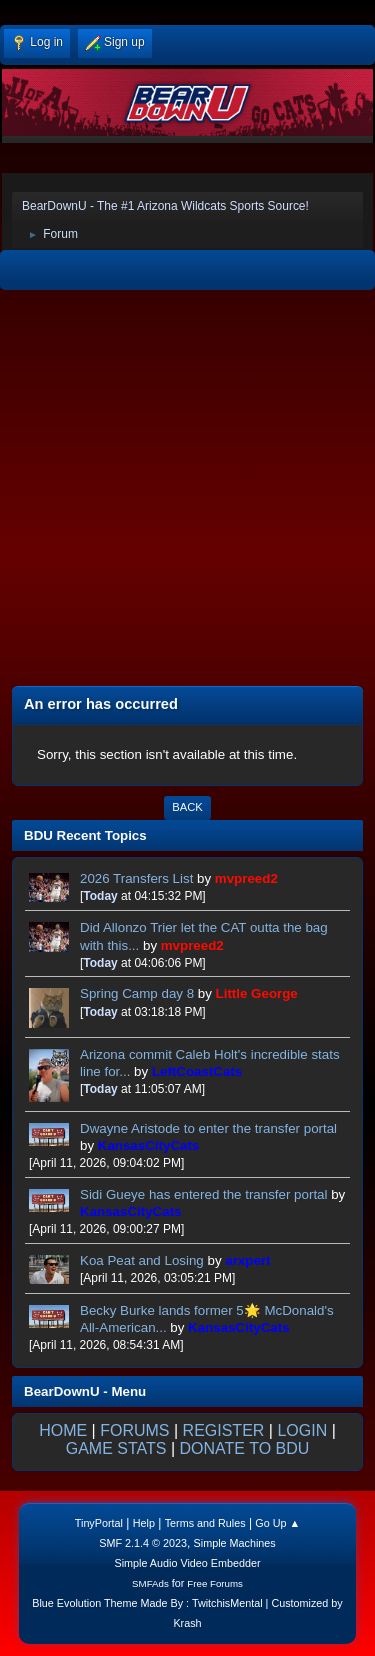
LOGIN (302, 1430)
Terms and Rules (205, 1523)
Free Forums (215, 1583)
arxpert (247, 1260)
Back (187, 807)
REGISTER (224, 1430)
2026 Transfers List (136, 878)
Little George (257, 993)
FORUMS (134, 1430)
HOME (63, 1430)
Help (144, 1523)
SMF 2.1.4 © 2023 (143, 1543)
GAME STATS (116, 1448)
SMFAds (150, 1583)
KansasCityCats (148, 1145)
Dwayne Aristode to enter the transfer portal (208, 1128)
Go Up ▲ (277, 1523)
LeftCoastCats (197, 1071)
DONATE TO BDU (245, 1448)
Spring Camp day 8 (137, 993)
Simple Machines (235, 1543)
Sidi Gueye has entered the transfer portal (203, 1194)
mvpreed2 (246, 878)
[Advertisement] (187, 490)
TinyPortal (99, 1523)
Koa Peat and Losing (142, 1260)
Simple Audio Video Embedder (187, 1563)
